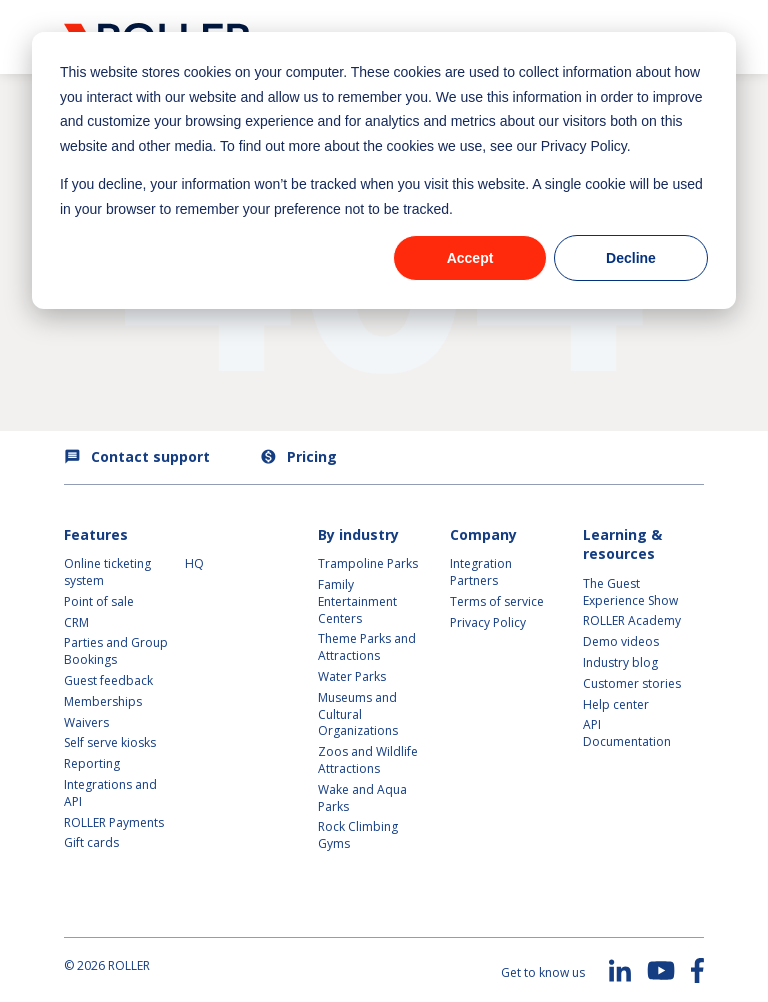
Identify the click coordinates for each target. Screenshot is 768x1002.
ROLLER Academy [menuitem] (632, 620)
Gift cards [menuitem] (91, 842)
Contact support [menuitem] (137, 457)
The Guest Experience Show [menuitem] (630, 592)
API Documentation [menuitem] (627, 733)
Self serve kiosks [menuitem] (110, 742)
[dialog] (384, 170)
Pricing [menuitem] (298, 457)
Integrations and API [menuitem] (112, 793)
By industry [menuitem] (358, 534)
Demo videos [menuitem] (621, 641)
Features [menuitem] (96, 534)
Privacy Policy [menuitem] (488, 622)
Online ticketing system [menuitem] (109, 572)
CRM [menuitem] (76, 622)
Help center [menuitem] (616, 704)
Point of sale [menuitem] (99, 601)
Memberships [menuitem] (103, 701)
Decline (631, 258)
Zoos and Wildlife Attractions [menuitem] (368, 760)
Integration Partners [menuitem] (481, 572)
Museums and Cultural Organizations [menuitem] (358, 714)
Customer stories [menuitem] (632, 683)
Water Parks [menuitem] (352, 676)
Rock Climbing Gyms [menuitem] (358, 835)
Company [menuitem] (483, 534)
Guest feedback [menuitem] (108, 680)
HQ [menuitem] (194, 563)
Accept (470, 258)
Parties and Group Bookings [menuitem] (117, 651)
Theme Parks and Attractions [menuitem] (367, 647)
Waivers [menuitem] (86, 722)
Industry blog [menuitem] (620, 662)
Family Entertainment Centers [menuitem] (357, 601)
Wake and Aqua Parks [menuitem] (362, 798)
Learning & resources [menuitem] (622, 544)
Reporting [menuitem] (92, 763)
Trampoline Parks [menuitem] (368, 563)
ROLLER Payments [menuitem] (114, 822)
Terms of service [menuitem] (497, 601)
